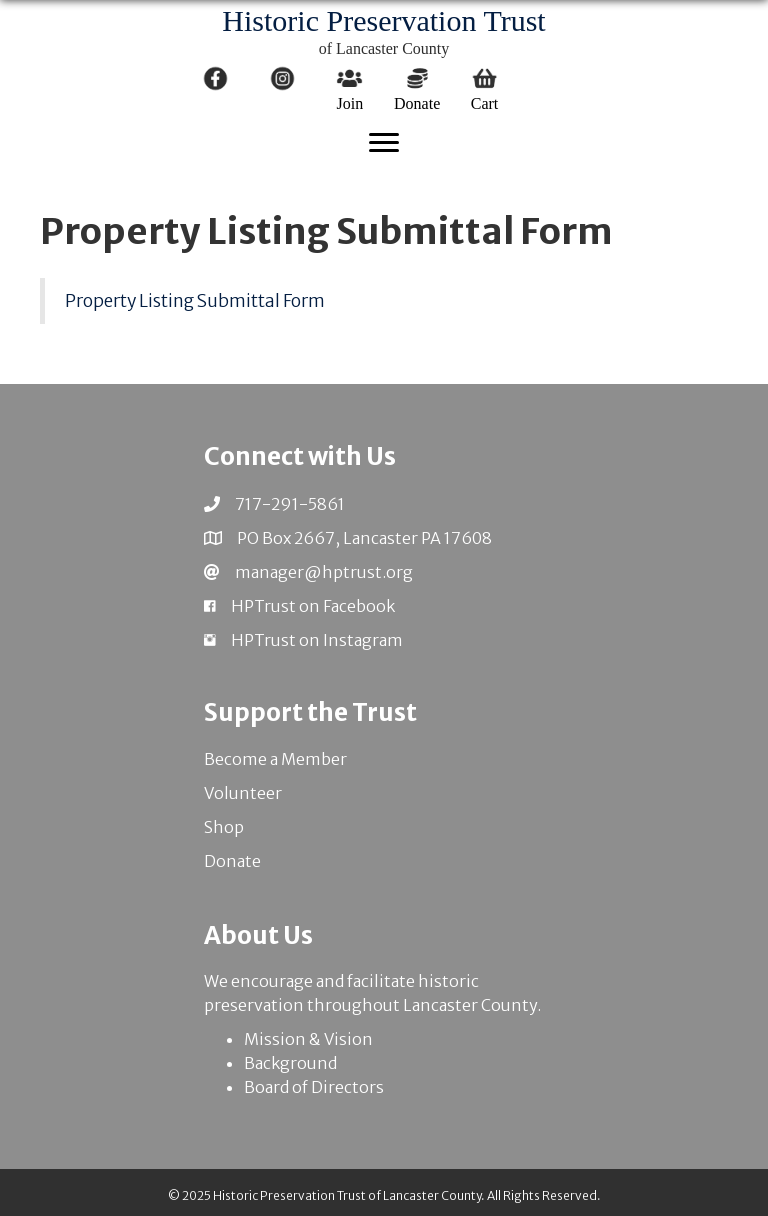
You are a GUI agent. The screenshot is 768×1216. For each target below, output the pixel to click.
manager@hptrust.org (324, 572)
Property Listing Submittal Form (195, 301)
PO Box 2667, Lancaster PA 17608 (364, 538)
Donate (232, 861)
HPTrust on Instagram (317, 640)
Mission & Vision (308, 1039)
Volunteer (243, 793)
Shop (224, 827)
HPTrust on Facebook (313, 606)
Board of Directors (314, 1087)
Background (290, 1063)
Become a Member (275, 759)
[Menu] (384, 143)
